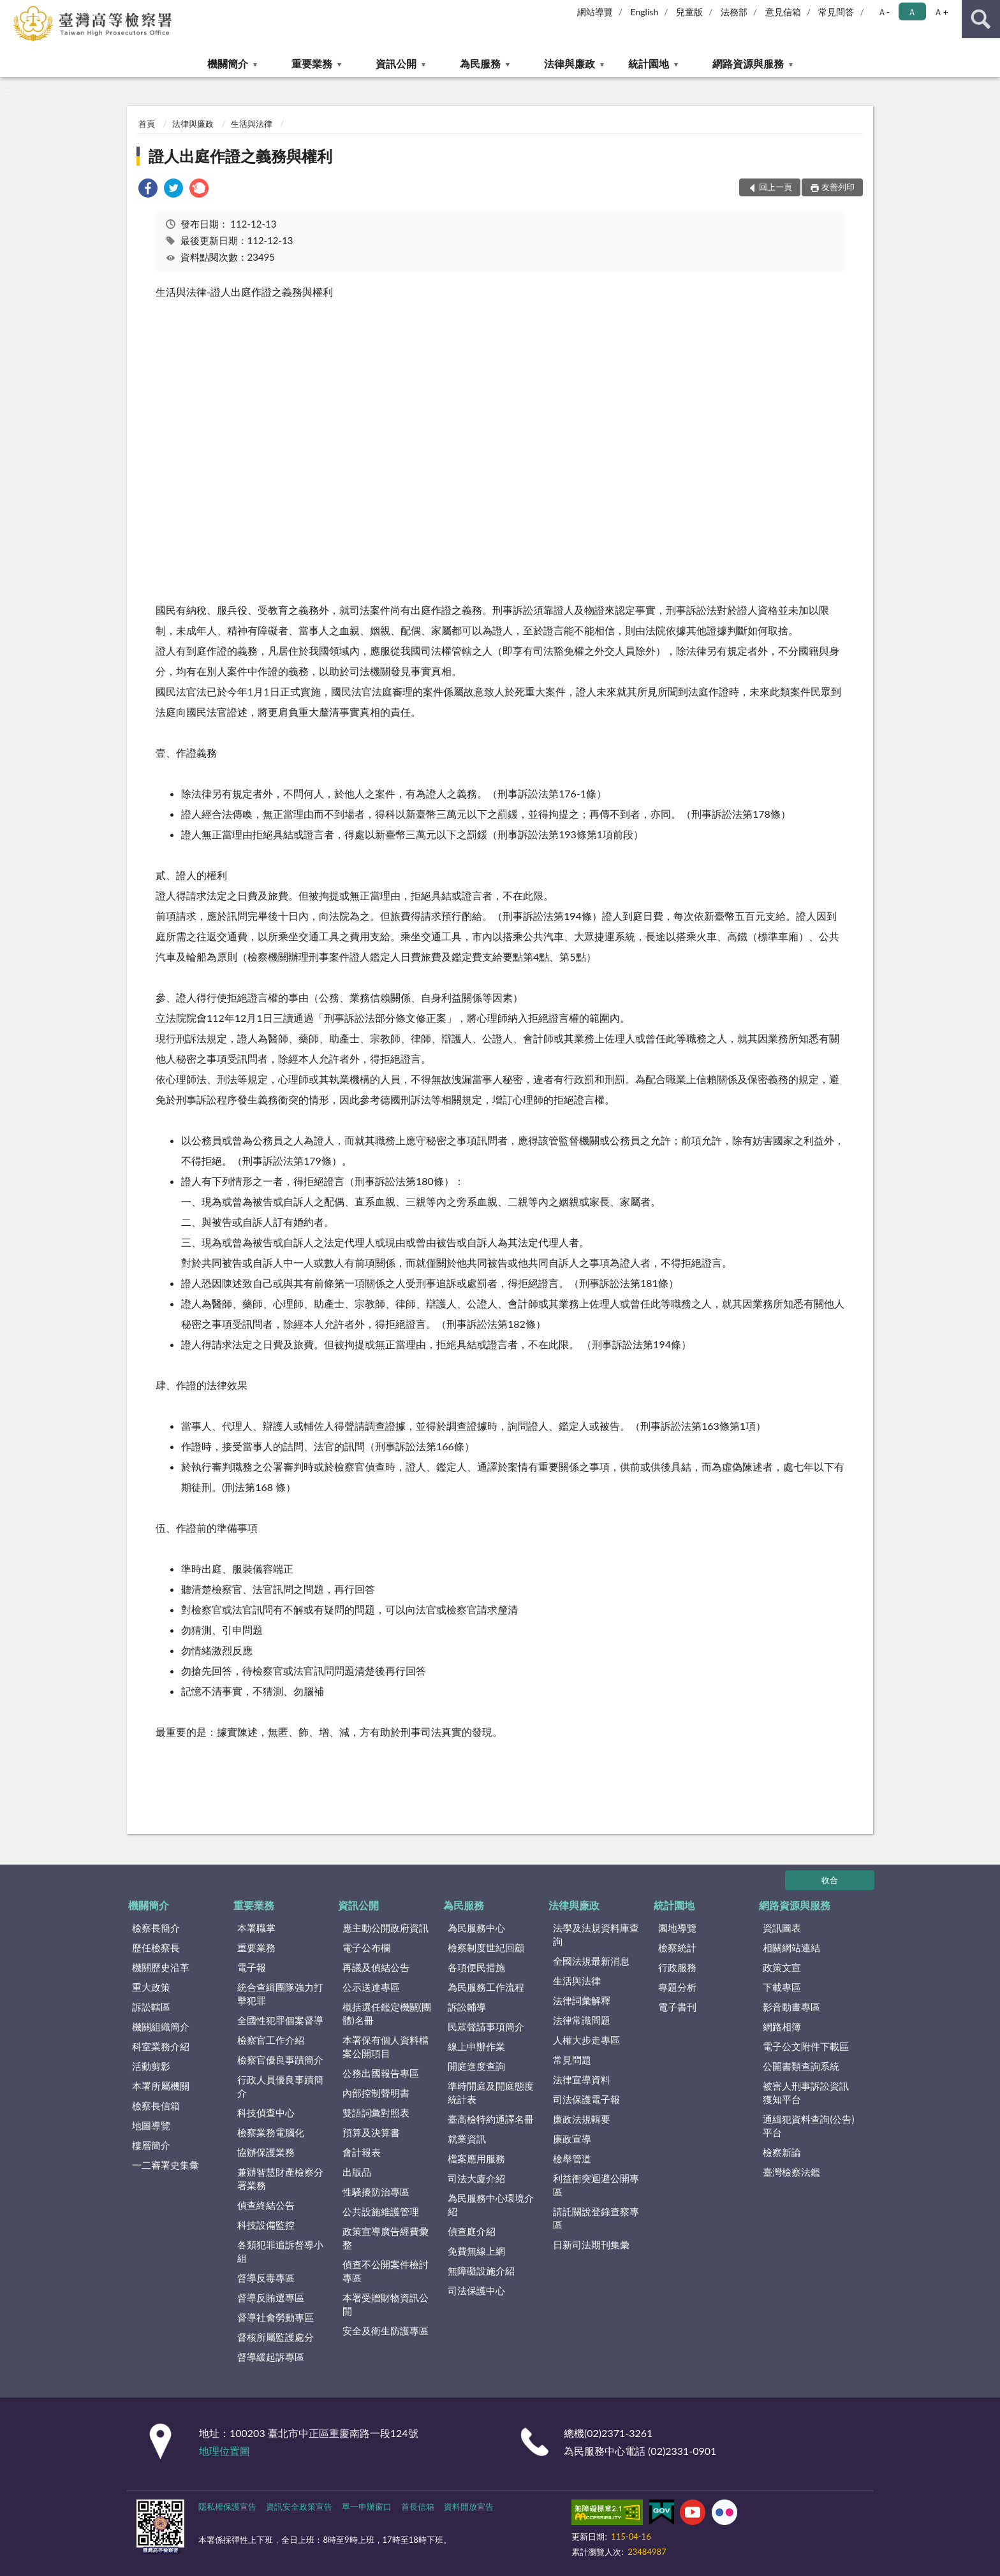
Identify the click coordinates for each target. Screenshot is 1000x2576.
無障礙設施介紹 (481, 2270)
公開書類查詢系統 (801, 2066)
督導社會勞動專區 (275, 2317)
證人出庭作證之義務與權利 (240, 156)
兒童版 (689, 11)
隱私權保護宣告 (227, 2506)
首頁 (146, 124)
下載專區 (782, 1987)
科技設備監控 (266, 2224)
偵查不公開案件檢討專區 (385, 2271)
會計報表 (361, 2152)
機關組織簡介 (160, 2026)
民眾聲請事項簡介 (486, 2026)
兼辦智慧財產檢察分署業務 (280, 2178)
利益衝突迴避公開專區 (596, 2184)
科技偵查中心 (266, 2112)
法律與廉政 (569, 63)
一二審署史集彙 (165, 2165)
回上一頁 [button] (775, 187)
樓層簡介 (151, 2145)
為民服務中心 (476, 1927)
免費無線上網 (476, 2251)
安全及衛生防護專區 (385, 2330)
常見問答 (836, 11)
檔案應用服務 (476, 2158)
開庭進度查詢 (476, 2066)
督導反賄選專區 (270, 2297)
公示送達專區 (371, 1987)
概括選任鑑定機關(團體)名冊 (386, 2013)
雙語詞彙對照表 (375, 2112)
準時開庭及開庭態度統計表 (491, 2092)
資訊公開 (396, 63)
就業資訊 (467, 2138)
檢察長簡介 (156, 1927)
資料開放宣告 (469, 2506)
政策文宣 (782, 1967)
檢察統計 (677, 1947)
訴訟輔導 (467, 2006)
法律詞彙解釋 (581, 2000)
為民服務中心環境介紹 (491, 2204)
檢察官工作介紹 (270, 2040)
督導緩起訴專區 (270, 2356)
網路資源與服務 (748, 63)
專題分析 (677, 1987)
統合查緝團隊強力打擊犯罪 (280, 1993)
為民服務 (480, 63)
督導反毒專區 (266, 2277)
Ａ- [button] (884, 11)
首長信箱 (417, 2506)
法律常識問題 (581, 2020)
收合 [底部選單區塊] (829, 1880)
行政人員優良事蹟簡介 (280, 2086)
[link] (148, 189)
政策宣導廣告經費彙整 (385, 2237)
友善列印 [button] (838, 187)
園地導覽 (677, 1927)
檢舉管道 (572, 2158)
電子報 (251, 1967)
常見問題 (572, 2059)
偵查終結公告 (266, 2205)
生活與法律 (251, 124)
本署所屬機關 (160, 2086)
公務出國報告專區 (380, 2073)
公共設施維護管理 (380, 2211)
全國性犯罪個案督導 (280, 2020)
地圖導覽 (151, 2125)
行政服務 (677, 1967)
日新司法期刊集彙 (591, 2244)
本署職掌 (256, 1927)
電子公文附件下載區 (806, 2046)
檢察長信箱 (156, 2105)
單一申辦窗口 (367, 2506)
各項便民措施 (476, 1967)
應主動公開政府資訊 (385, 1927)
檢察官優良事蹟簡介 (280, 2059)
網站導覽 (595, 11)
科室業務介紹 (160, 2046)
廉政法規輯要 (581, 2119)
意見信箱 (783, 11)
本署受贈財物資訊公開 (385, 2304)
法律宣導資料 (581, 2079)
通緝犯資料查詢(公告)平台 (808, 2125)
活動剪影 (151, 2066)
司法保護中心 (476, 2290)
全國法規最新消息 (591, 1961)
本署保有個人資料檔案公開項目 (385, 2046)
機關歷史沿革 (160, 1967)
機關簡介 (227, 63)
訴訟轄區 (151, 2006)
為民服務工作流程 (486, 1987)
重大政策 (151, 1987)
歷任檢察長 (156, 1947)
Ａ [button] (912, 11)
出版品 (356, 2172)
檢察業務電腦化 (270, 2132)
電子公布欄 (366, 1947)
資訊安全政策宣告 (299, 2506)
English (645, 11)
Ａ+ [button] (941, 11)
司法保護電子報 (586, 2099)
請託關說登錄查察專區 (596, 2218)
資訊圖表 (782, 1927)
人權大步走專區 (586, 2040)
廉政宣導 (572, 2138)
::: (10, 9)
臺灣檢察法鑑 (791, 2172)
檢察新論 (782, 2152)
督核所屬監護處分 (275, 2337)
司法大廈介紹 (476, 2178)
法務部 (734, 11)
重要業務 (311, 63)
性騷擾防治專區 (375, 2191)
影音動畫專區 (791, 2006)
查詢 (981, 19)
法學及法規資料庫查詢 (596, 1934)
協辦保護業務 (266, 2152)
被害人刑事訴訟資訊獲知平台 (806, 2092)
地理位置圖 (224, 2451)
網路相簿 (782, 2026)
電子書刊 (677, 2006)
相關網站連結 (791, 1947)
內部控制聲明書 (375, 2093)
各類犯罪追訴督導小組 (280, 2251)
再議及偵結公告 (375, 1967)
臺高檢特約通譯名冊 (491, 2119)
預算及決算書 (371, 2132)
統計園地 (648, 63)
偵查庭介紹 (472, 2231)
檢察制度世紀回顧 (486, 1947)
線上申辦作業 (476, 2046)
